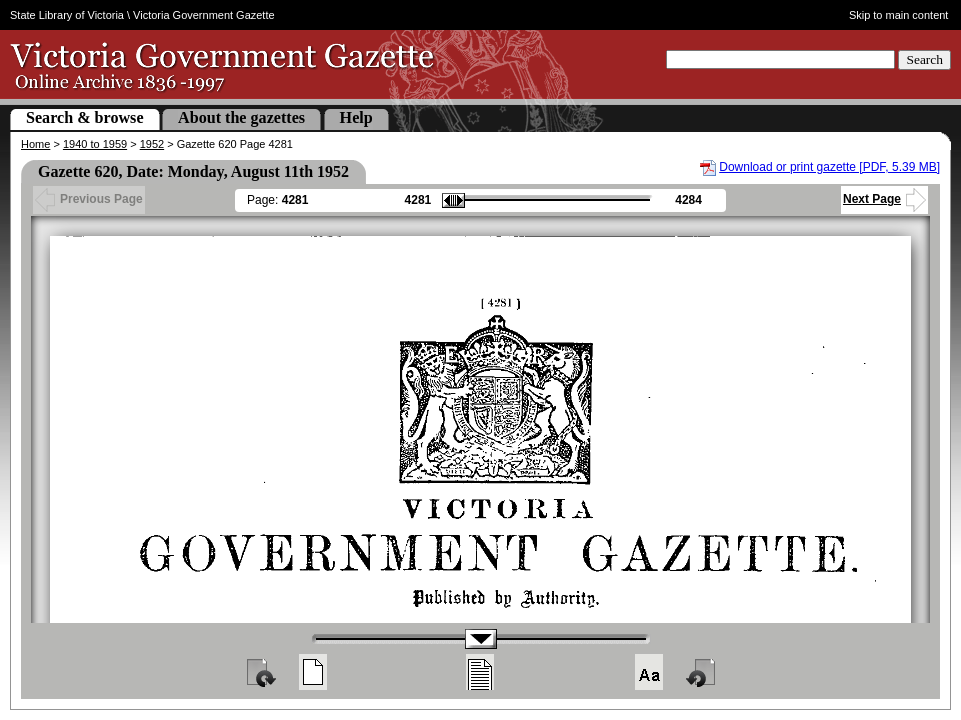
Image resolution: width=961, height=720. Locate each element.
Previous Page (89, 199)
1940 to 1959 (95, 144)
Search (924, 59)
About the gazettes (241, 117)
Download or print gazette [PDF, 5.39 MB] (829, 167)
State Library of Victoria (67, 15)
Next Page (884, 199)
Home (35, 144)
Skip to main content (899, 15)
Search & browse (85, 117)
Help (356, 117)
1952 (152, 144)
